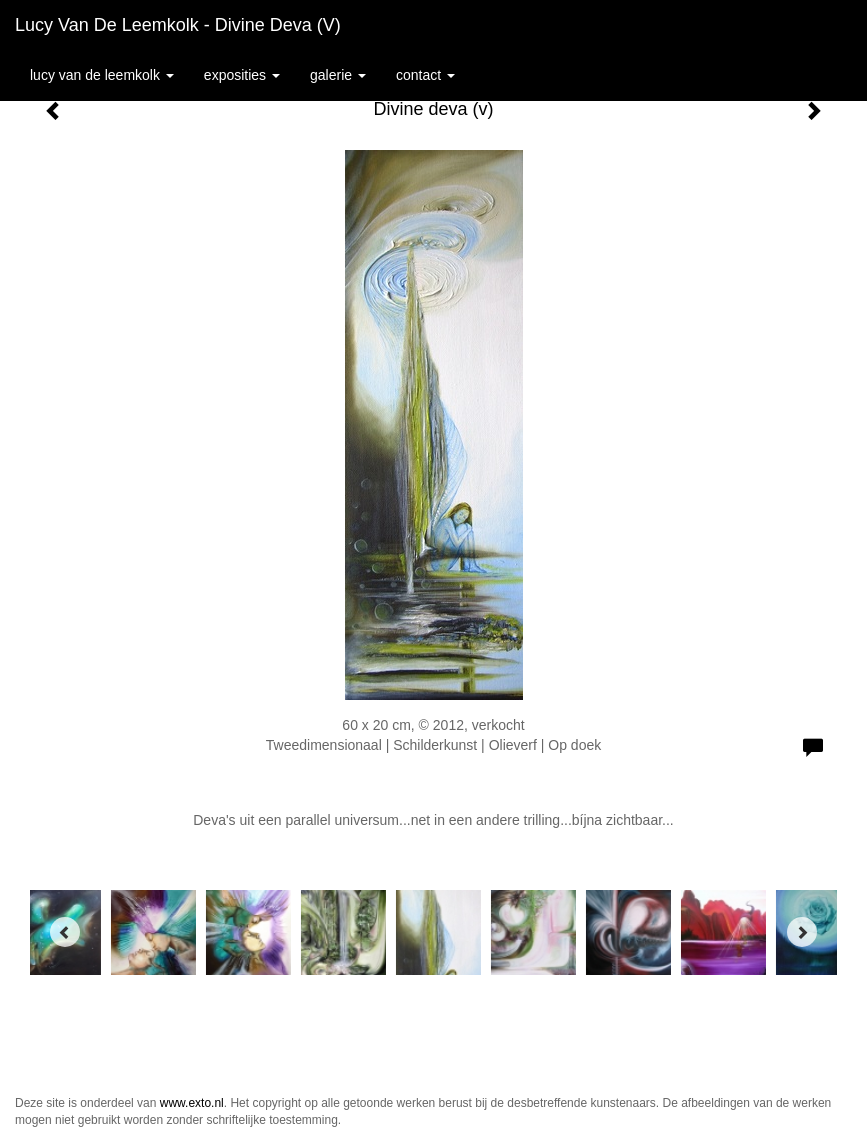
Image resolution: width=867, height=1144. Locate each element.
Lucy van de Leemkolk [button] (102, 75)
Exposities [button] (242, 75)
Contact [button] (425, 75)
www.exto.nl (192, 1103)
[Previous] (65, 932)
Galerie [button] (338, 75)
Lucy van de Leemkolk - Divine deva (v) (178, 25)
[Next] (802, 932)
